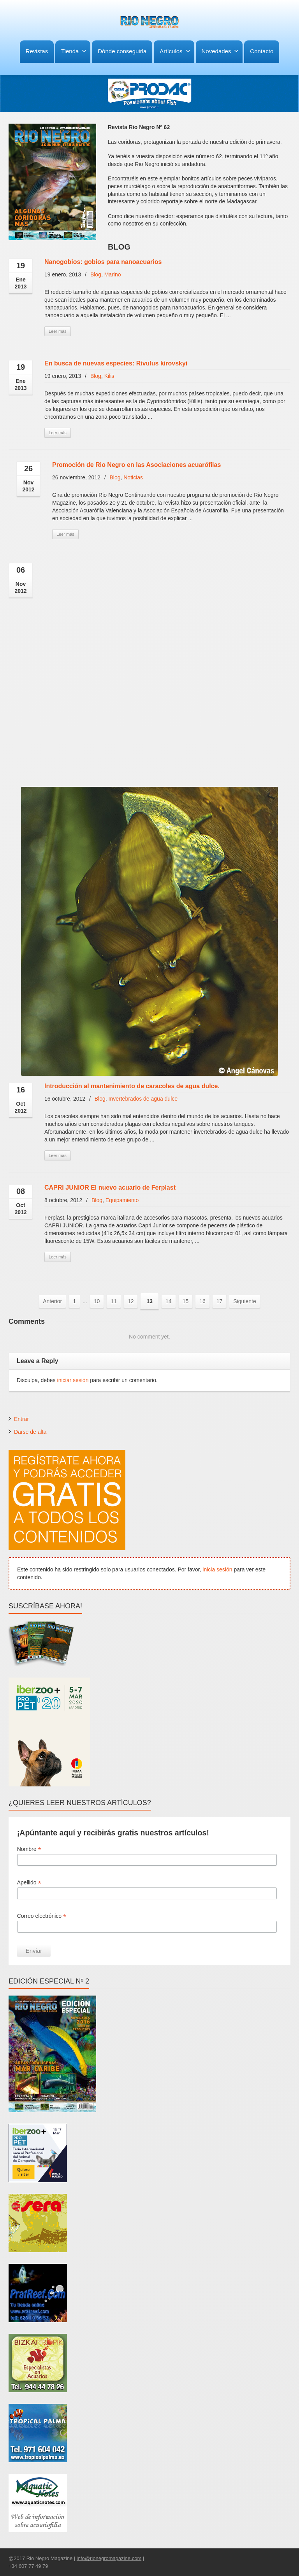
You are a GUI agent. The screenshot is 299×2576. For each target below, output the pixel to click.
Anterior (52, 1301)
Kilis (109, 376)
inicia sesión (217, 1569)
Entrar (21, 1419)
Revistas (37, 51)
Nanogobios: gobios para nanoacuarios (103, 262)
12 (131, 1301)
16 (202, 1301)
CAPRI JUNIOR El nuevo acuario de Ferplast (110, 1187)
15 (186, 1301)
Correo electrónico (41, 1916)
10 (97, 1301)
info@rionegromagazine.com (109, 2558)
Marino (112, 274)
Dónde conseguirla (122, 51)
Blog (95, 274)
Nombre (29, 1849)
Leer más (58, 331)
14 (168, 1301)
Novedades (220, 50)
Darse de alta (30, 1432)
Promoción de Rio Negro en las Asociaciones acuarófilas (136, 464)
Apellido (29, 1882)
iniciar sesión (73, 1380)
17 (219, 1301)
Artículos (175, 50)
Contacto (261, 51)
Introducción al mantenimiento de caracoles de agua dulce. (132, 1086)
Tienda (73, 50)
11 (114, 1301)
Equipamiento (122, 1200)
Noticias (133, 477)
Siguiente (244, 1301)
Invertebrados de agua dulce (143, 1099)
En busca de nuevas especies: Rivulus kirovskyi (115, 363)
